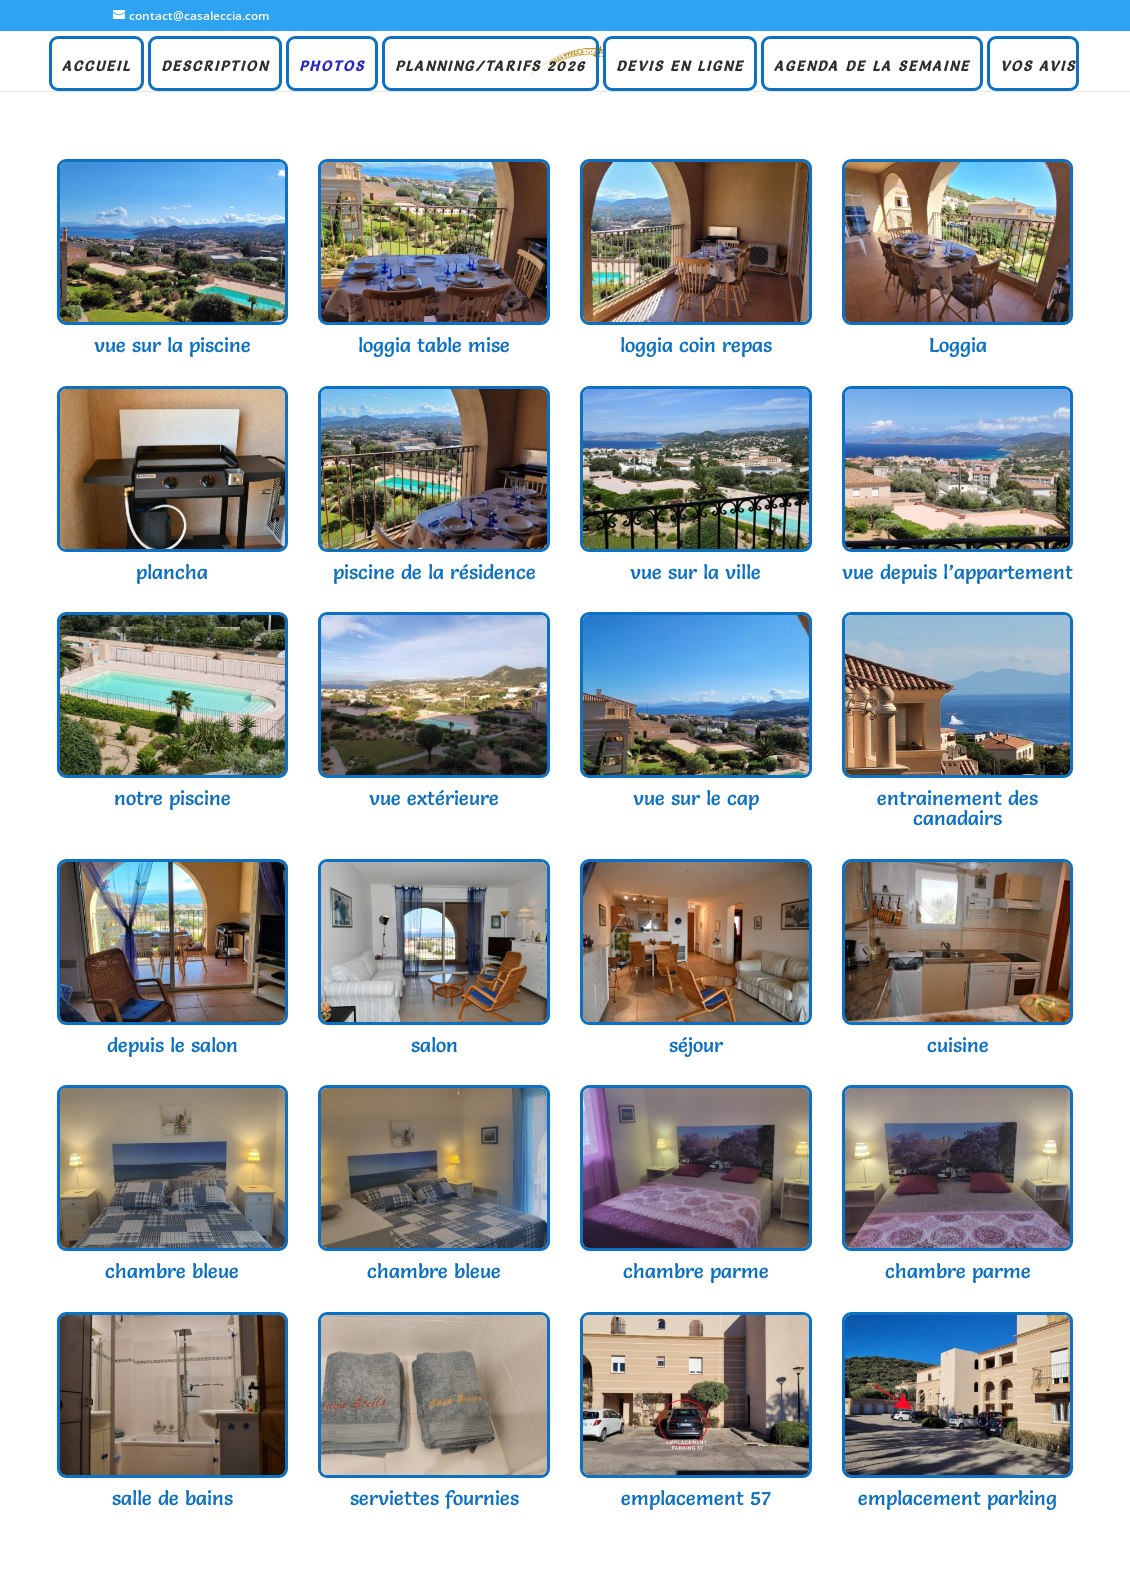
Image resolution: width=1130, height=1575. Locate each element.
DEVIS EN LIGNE (680, 67)
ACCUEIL (96, 67)
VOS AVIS (1038, 67)
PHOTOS (332, 67)
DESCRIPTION (215, 67)
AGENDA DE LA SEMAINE (872, 67)
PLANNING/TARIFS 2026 (490, 67)
